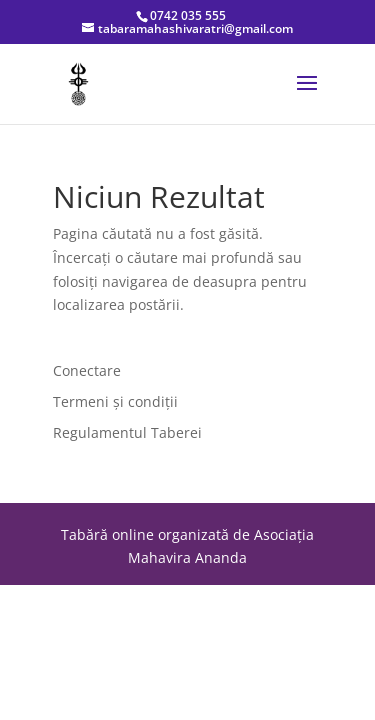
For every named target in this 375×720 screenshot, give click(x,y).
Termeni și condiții (115, 401)
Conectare (87, 370)
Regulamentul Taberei (127, 432)
